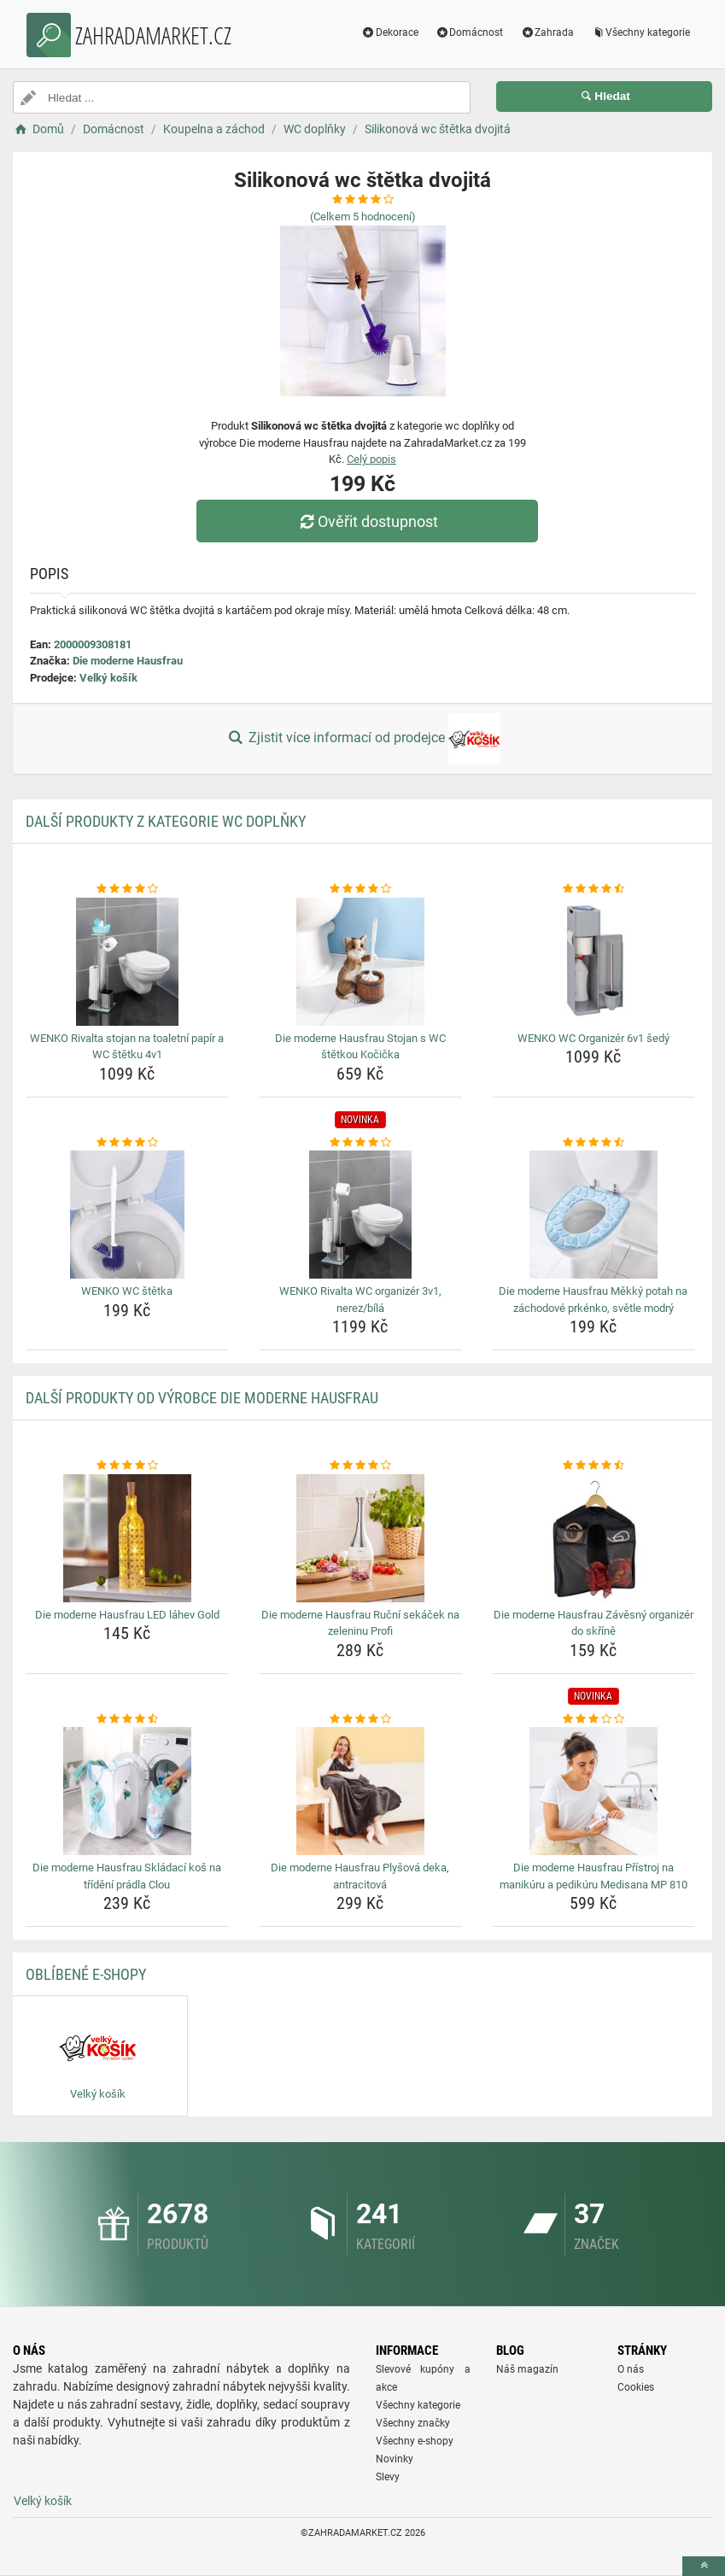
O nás (630, 2369)
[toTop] (703, 2566)
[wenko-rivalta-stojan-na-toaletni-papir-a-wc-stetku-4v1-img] (127, 962)
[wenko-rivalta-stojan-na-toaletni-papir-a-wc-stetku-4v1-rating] (127, 889)
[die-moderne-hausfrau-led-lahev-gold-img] (127, 1538)
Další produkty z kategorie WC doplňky (166, 821)
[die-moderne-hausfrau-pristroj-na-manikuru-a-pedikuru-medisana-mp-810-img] (593, 1791)
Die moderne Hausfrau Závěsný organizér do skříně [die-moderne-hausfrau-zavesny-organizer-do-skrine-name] (593, 1623)
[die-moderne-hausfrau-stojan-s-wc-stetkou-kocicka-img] (360, 962)
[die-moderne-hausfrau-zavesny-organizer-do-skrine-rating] (593, 1465)
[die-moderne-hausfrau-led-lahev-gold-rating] (127, 1465)
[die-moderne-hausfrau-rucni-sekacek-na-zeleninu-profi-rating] (360, 1465)
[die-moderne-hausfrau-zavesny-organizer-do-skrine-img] (593, 1538)
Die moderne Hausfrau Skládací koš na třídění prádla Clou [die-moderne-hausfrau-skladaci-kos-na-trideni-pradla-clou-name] (126, 1876)
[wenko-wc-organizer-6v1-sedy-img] (593, 962)
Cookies (635, 2387)
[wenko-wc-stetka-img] (127, 1214)
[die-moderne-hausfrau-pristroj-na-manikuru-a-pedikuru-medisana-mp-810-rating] (593, 1719)
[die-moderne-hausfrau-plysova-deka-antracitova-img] (360, 1791)
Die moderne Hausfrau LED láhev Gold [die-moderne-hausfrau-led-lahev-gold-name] (127, 1614)
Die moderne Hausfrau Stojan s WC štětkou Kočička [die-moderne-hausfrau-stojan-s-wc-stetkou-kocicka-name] (360, 1047)
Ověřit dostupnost (366, 521)
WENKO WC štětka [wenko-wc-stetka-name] (126, 1291)
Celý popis (371, 459)
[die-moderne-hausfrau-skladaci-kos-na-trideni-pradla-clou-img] (127, 1791)
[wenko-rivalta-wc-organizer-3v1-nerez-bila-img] (360, 1214)
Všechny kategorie (640, 32)
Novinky (394, 2459)
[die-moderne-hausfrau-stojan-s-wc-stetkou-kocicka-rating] (360, 889)
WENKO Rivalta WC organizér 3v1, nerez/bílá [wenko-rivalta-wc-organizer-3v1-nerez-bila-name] (360, 1299)
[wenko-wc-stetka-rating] (127, 1142)
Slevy (388, 2477)
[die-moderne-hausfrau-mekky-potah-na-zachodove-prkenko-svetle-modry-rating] (593, 1142)
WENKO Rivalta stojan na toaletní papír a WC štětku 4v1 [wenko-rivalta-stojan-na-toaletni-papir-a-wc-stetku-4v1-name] (127, 1047)
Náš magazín (527, 2369)
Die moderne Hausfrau (128, 660)
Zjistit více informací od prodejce (362, 738)
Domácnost (470, 32)
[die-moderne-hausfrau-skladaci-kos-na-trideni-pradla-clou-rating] (127, 1719)
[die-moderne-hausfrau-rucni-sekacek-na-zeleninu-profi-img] (360, 1538)
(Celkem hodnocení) (363, 216)
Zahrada (547, 32)
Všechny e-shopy (414, 2441)
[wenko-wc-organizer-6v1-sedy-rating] (593, 889)
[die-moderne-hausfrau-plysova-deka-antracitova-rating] (360, 1719)
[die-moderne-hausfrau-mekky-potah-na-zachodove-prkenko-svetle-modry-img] (593, 1214)
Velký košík (108, 677)
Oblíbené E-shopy (86, 1974)
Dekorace (389, 32)
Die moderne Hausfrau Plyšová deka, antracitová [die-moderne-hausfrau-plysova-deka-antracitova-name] (360, 1876)
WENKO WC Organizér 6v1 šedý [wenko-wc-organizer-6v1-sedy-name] (593, 1038)
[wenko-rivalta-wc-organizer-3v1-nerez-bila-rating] (360, 1142)
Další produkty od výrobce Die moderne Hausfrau (202, 1398)
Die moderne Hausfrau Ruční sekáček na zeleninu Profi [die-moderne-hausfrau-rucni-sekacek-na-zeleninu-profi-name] (360, 1623)
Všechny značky (413, 2423)
